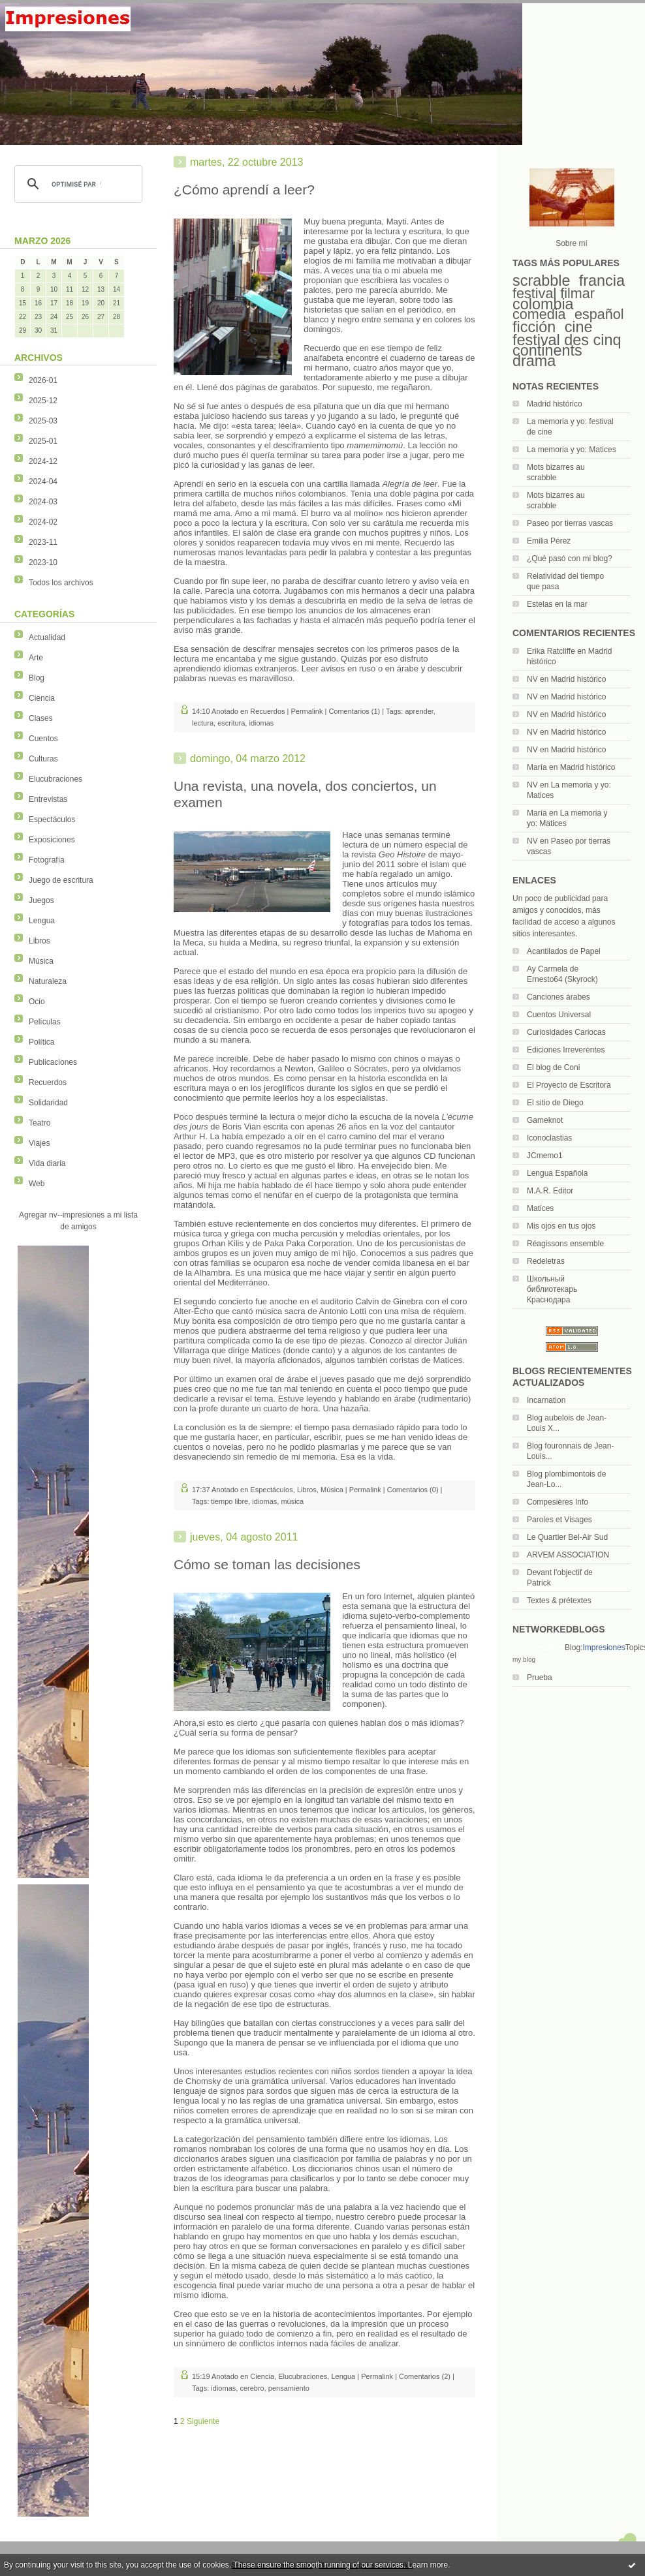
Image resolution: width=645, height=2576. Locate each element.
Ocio (37, 1001)
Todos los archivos (61, 582)
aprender (419, 711)
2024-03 (43, 501)
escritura (231, 723)
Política (41, 1042)
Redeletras (546, 1261)
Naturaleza (48, 981)
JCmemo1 (545, 1155)
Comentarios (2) (424, 2376)
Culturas (43, 758)
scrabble (541, 280)
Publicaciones (53, 1062)
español (599, 314)
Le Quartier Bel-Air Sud (567, 1537)
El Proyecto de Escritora (569, 1085)
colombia (543, 304)
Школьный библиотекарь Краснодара (552, 1289)
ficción (534, 326)
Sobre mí (572, 243)
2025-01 (43, 441)
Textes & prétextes (559, 1600)
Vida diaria (47, 1163)
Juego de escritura (61, 880)
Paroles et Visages (559, 1519)
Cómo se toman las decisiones (267, 1564)
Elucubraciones (55, 779)
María (537, 767)
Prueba (539, 1677)
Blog (36, 677)
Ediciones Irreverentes (566, 1049)
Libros (39, 940)
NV (532, 679)
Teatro (39, 1122)
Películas (45, 1021)
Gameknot (545, 1120)
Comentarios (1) (354, 711)
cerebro (252, 2388)
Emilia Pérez (549, 540)
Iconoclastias (549, 1137)
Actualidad (47, 637)
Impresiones (603, 1647)
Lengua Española (557, 1173)
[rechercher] (76, 184)
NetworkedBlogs (538, 1647)
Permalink (307, 711)
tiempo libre (229, 1501)
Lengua (42, 920)
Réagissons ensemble (565, 1243)
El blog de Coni (553, 1067)
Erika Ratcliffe (551, 651)
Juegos (41, 900)
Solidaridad (48, 1102)
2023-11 (43, 542)
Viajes (39, 1143)
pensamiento (288, 2388)
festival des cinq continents (566, 345)
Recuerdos (48, 1082)
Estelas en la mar (557, 604)
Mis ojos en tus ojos (561, 1226)
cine (579, 326)
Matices (540, 1208)
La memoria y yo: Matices (571, 449)
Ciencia (42, 698)
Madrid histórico (554, 403)
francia (602, 280)
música (292, 1501)
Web (36, 1183)
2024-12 (43, 461)
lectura (202, 723)
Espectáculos (52, 819)
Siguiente (203, 2421)
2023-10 (43, 562)
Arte (36, 657)
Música (41, 961)
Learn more (428, 2564)
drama (534, 360)
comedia (539, 314)
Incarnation (546, 1400)
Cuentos (43, 738)
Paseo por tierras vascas (570, 523)
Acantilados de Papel (564, 951)
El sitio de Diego (555, 1102)
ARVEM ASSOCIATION (568, 1554)
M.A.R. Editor (550, 1190)
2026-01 (43, 380)
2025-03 (43, 420)
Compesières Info (557, 1502)
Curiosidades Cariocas (566, 1032)
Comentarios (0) (413, 1490)
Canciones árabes (558, 997)
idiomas (261, 723)
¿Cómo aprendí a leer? (244, 189)
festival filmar (553, 293)
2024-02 (43, 522)
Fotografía (47, 860)
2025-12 (43, 400)
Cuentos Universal (559, 1014)
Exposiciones (52, 839)
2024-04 (43, 481)
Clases (41, 718)
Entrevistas (48, 799)
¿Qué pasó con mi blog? (569, 558)
